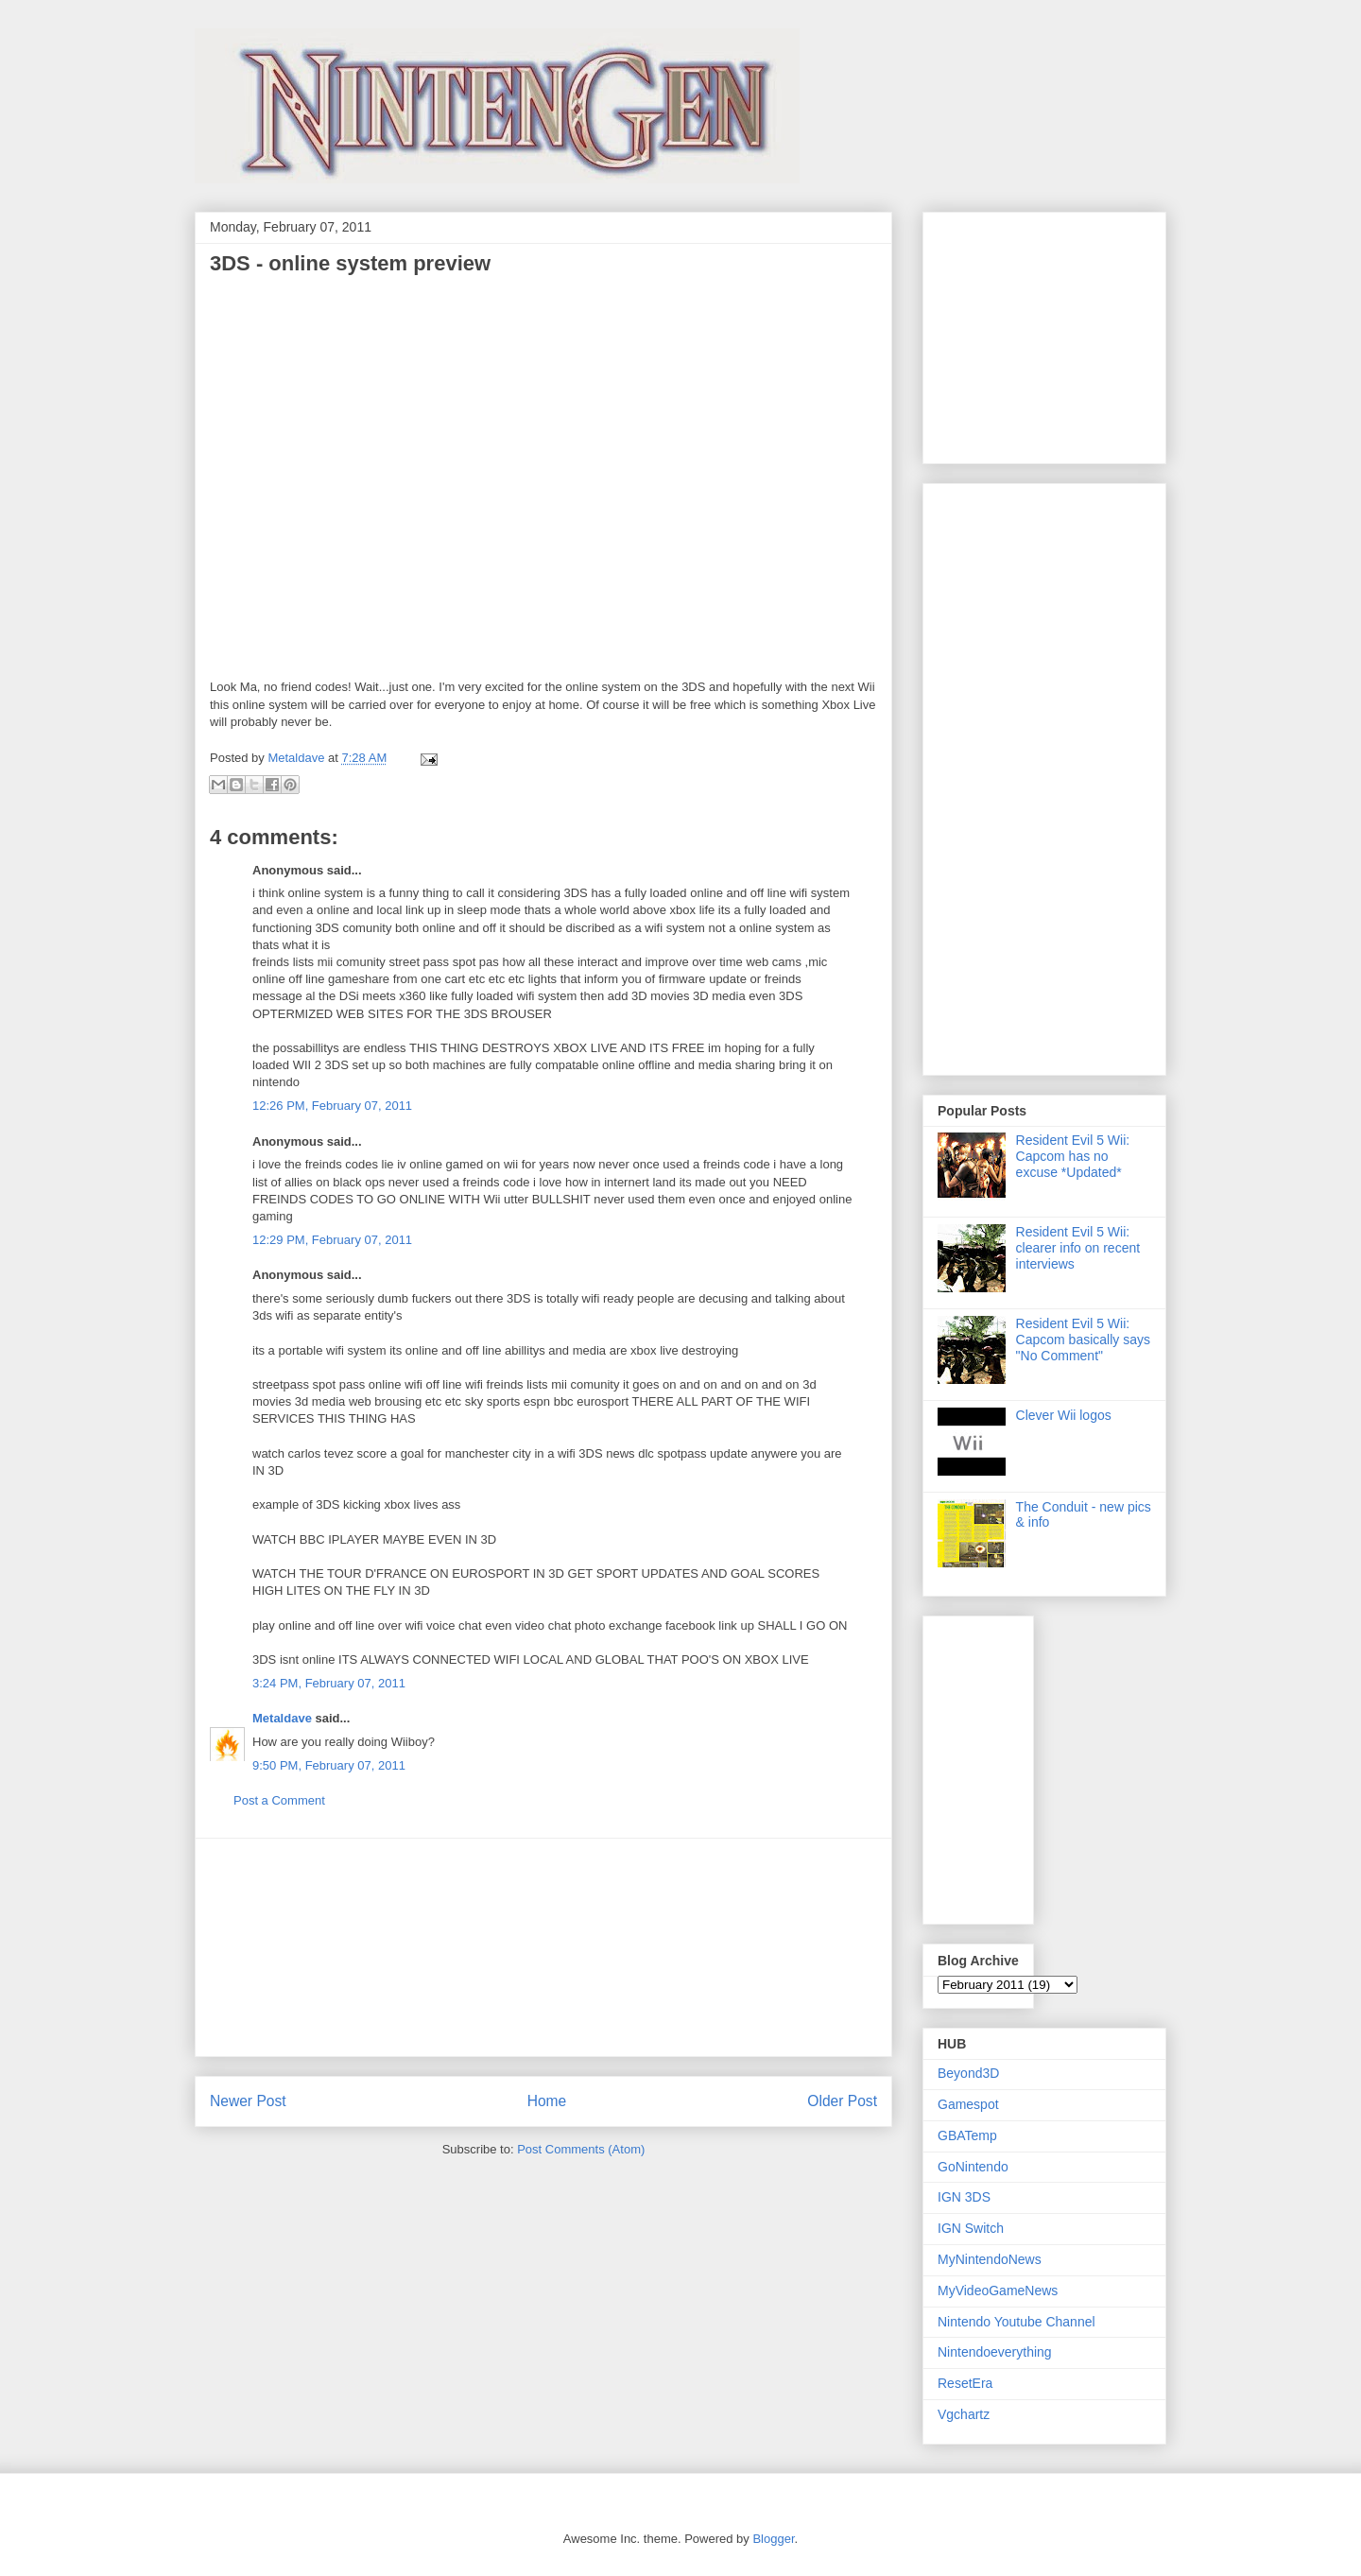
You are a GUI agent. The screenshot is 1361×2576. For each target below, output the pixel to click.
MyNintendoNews (990, 2259)
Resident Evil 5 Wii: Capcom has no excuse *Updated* (1073, 1156)
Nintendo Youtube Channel (1016, 2321)
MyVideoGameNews (998, 2290)
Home (547, 2101)
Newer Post (248, 2101)
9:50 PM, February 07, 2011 (328, 1765)
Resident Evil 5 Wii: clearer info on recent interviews (1078, 1247)
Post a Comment (279, 1800)
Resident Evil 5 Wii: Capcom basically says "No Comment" (1083, 1339)
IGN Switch (971, 2228)
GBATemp (967, 2135)
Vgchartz (964, 2414)
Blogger (773, 2539)
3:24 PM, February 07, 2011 (328, 1683)
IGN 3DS (964, 2196)
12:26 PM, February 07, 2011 (332, 1105)
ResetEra (965, 2383)
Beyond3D (968, 2073)
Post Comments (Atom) (581, 2149)
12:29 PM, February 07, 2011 (332, 1240)
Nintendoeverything (995, 2352)
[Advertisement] (543, 1947)
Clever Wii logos (1063, 1415)
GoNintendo (973, 2166)
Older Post (842, 2101)
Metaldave (282, 1718)
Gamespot (968, 2104)
